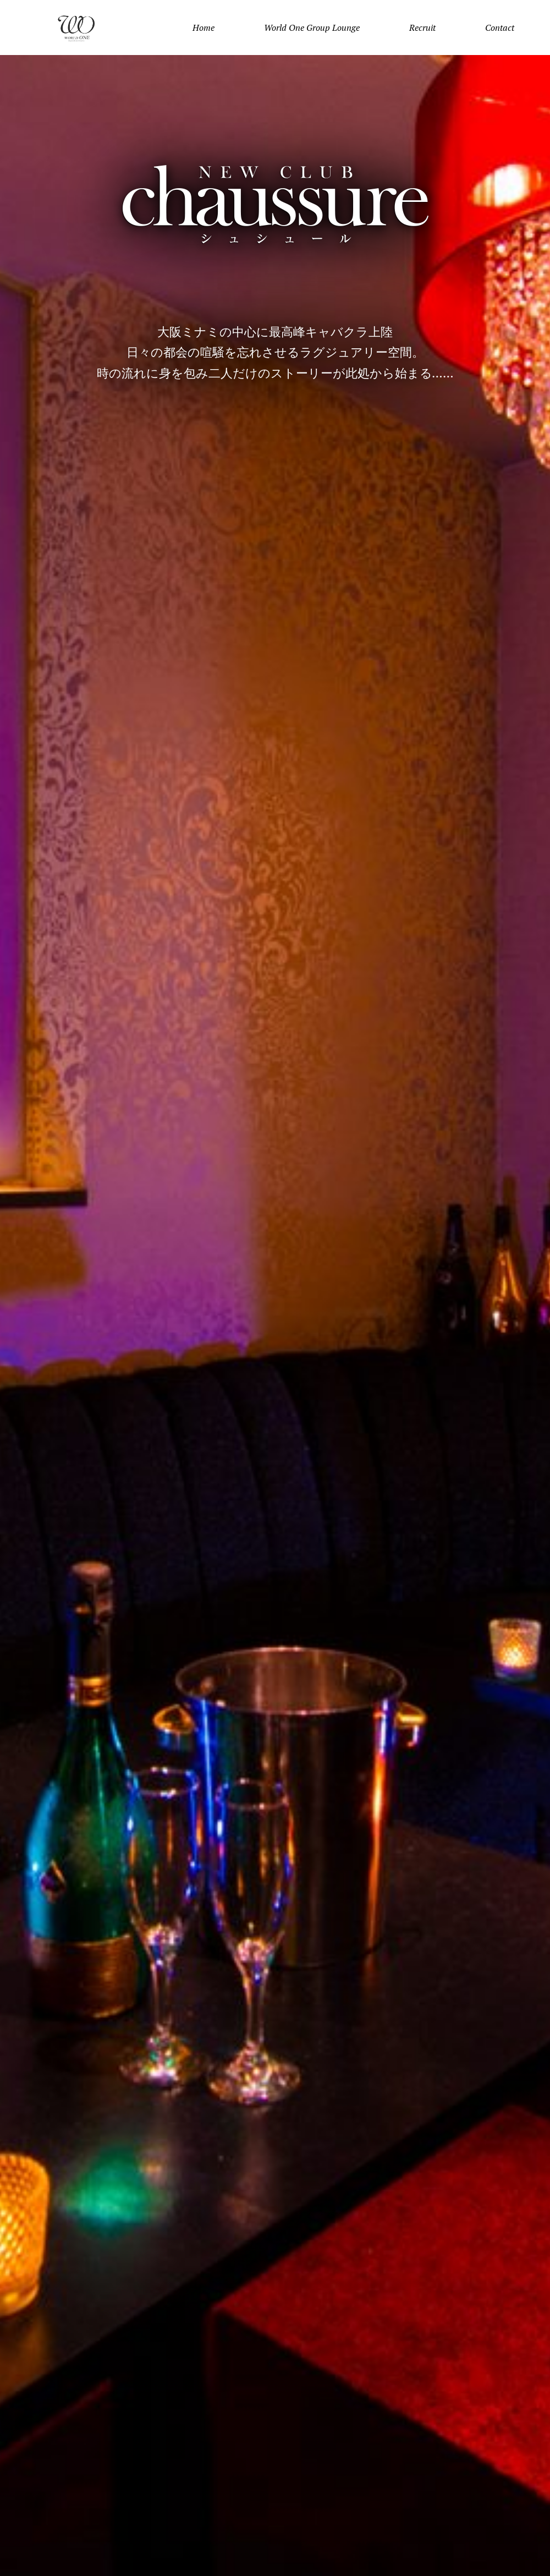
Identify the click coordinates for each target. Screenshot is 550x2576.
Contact (499, 27)
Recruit (422, 27)
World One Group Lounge (312, 27)
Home (204, 27)
